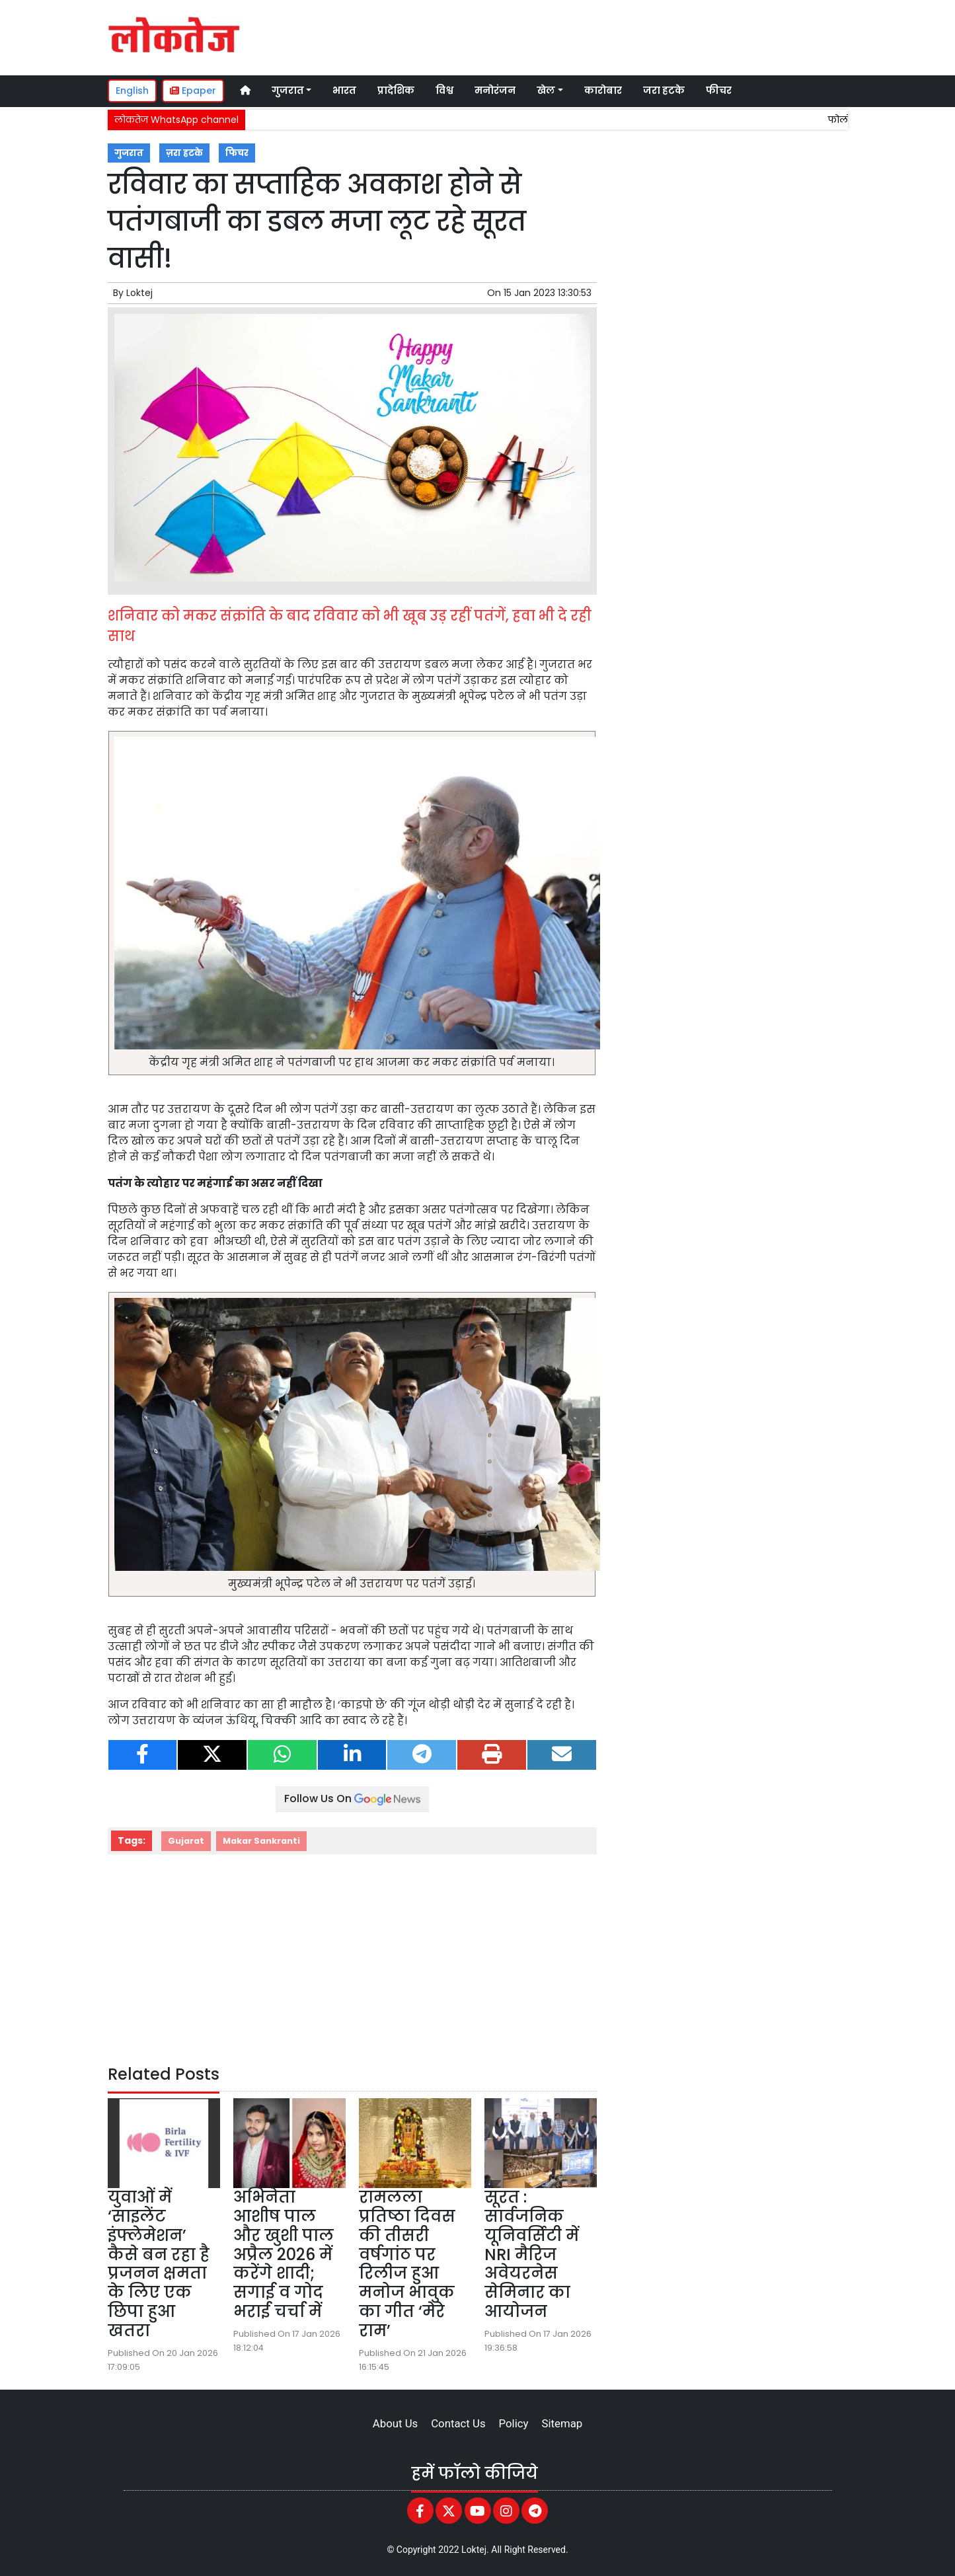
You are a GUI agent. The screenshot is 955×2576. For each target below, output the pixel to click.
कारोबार (603, 90)
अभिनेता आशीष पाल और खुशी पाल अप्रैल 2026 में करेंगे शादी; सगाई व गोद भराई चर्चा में (283, 2254)
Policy (514, 2423)
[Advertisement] (599, 35)
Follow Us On (352, 1798)
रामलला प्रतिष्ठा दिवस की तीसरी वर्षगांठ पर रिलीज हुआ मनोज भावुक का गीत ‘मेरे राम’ (407, 2263)
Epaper (193, 90)
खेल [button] (546, 90)
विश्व (444, 90)
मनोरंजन (495, 90)
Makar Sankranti (261, 1840)
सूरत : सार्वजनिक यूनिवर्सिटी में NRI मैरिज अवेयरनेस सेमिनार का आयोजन (531, 2254)
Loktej (139, 292)
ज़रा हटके (184, 153)
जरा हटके (664, 90)
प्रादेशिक (395, 90)
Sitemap (561, 2423)
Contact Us (458, 2423)
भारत (344, 90)
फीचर (719, 90)
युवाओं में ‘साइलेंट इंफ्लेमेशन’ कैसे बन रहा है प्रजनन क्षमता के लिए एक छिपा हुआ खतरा (159, 2263)
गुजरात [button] (288, 90)
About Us (395, 2423)
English (132, 90)
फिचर (236, 153)
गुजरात (128, 153)
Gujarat (186, 1840)
